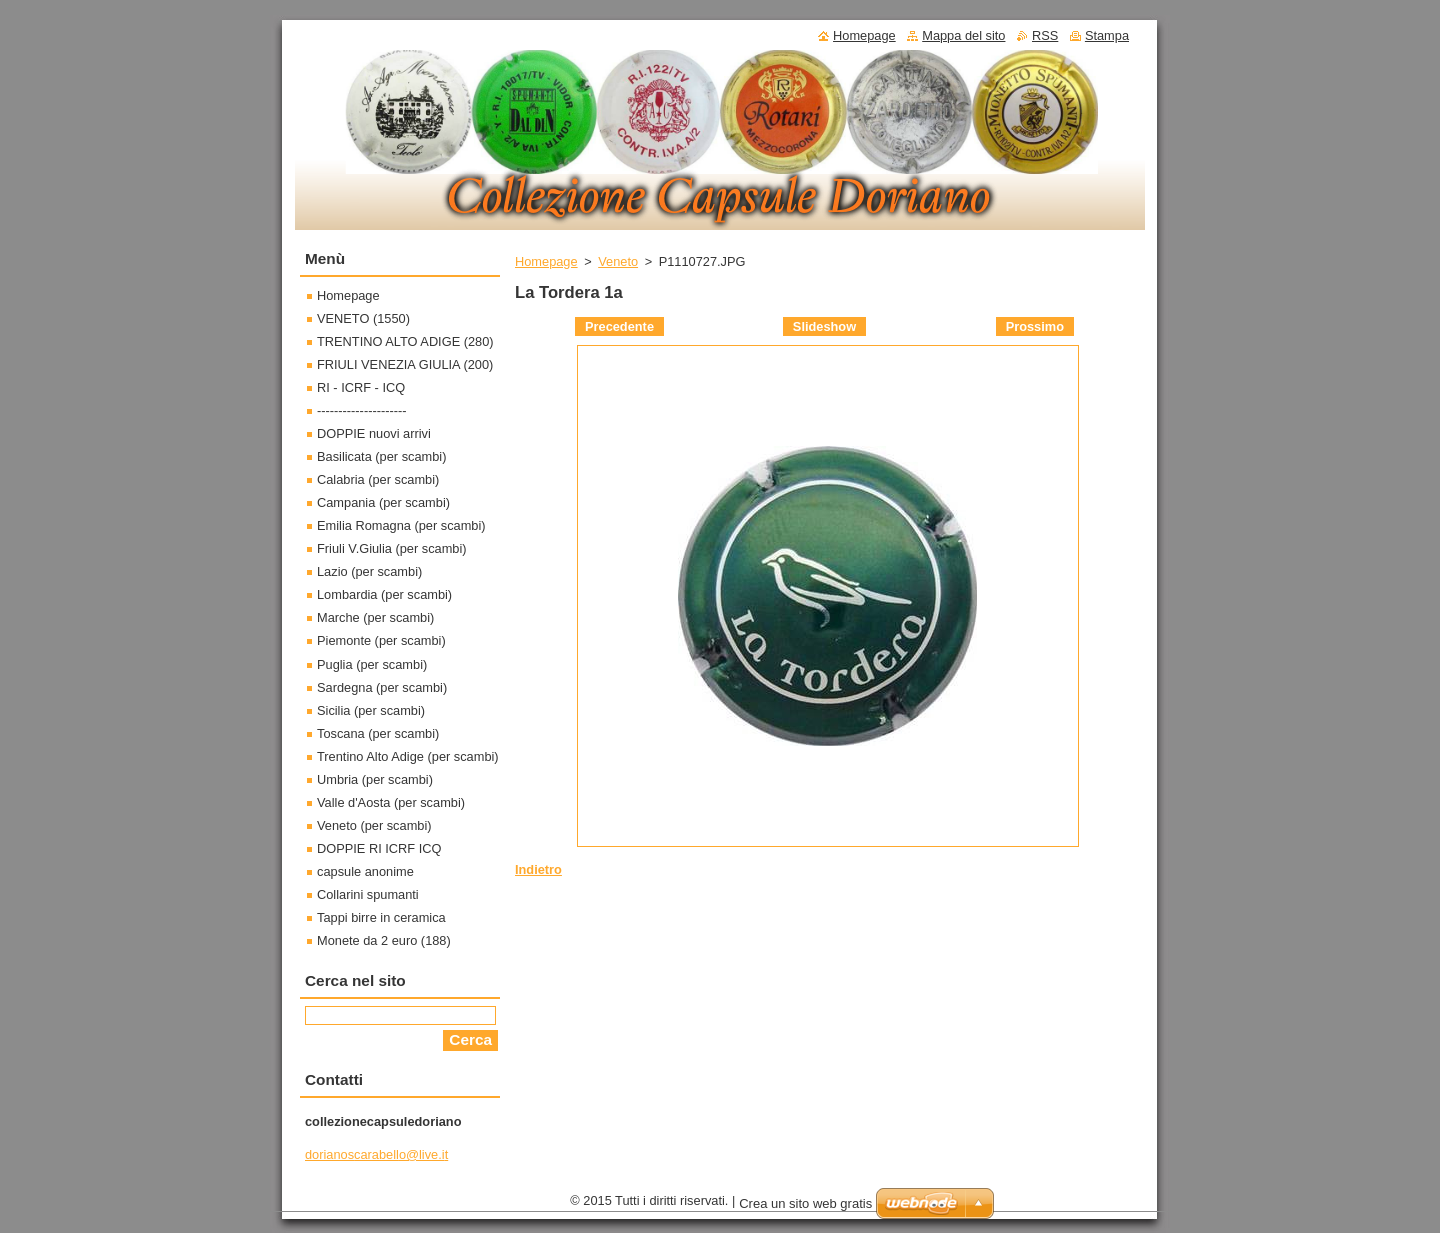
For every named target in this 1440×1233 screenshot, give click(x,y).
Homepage (546, 261)
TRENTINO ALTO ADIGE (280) (405, 341)
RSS (1045, 35)
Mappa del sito (963, 35)
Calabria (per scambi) (378, 479)
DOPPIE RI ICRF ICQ (379, 848)
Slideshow (824, 326)
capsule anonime (365, 871)
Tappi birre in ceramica (381, 917)
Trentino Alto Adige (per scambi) (408, 756)
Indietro (538, 869)
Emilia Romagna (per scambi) (401, 525)
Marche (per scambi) (375, 617)
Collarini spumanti (368, 894)
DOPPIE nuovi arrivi (374, 433)
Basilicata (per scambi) (381, 456)
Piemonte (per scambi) (381, 640)
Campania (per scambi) (383, 502)
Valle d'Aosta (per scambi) (391, 802)
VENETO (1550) (363, 318)
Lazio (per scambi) (369, 571)
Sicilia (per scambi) (371, 710)
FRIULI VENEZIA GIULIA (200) (405, 364)
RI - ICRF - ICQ (361, 387)
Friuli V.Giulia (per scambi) (392, 548)
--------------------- (362, 410)
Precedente (619, 326)
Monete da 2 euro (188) (384, 940)
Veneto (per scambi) (374, 825)
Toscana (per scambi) (378, 733)
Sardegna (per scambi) (382, 687)
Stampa (1107, 35)
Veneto (618, 261)
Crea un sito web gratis (805, 1203)
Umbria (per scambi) (375, 779)
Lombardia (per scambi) (384, 594)
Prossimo (1035, 326)
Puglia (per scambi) (372, 664)
